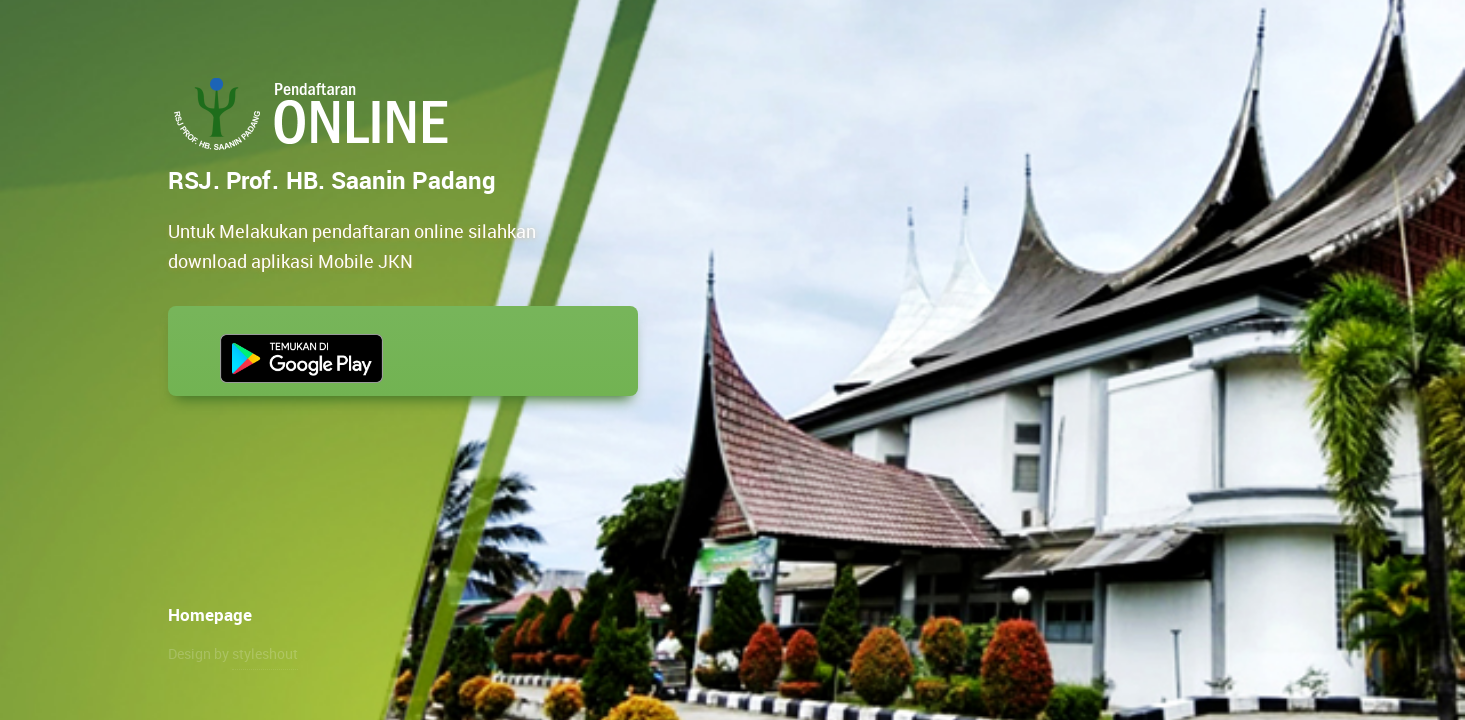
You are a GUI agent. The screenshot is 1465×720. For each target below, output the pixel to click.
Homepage (210, 614)
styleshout (265, 653)
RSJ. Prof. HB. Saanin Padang (315, 114)
